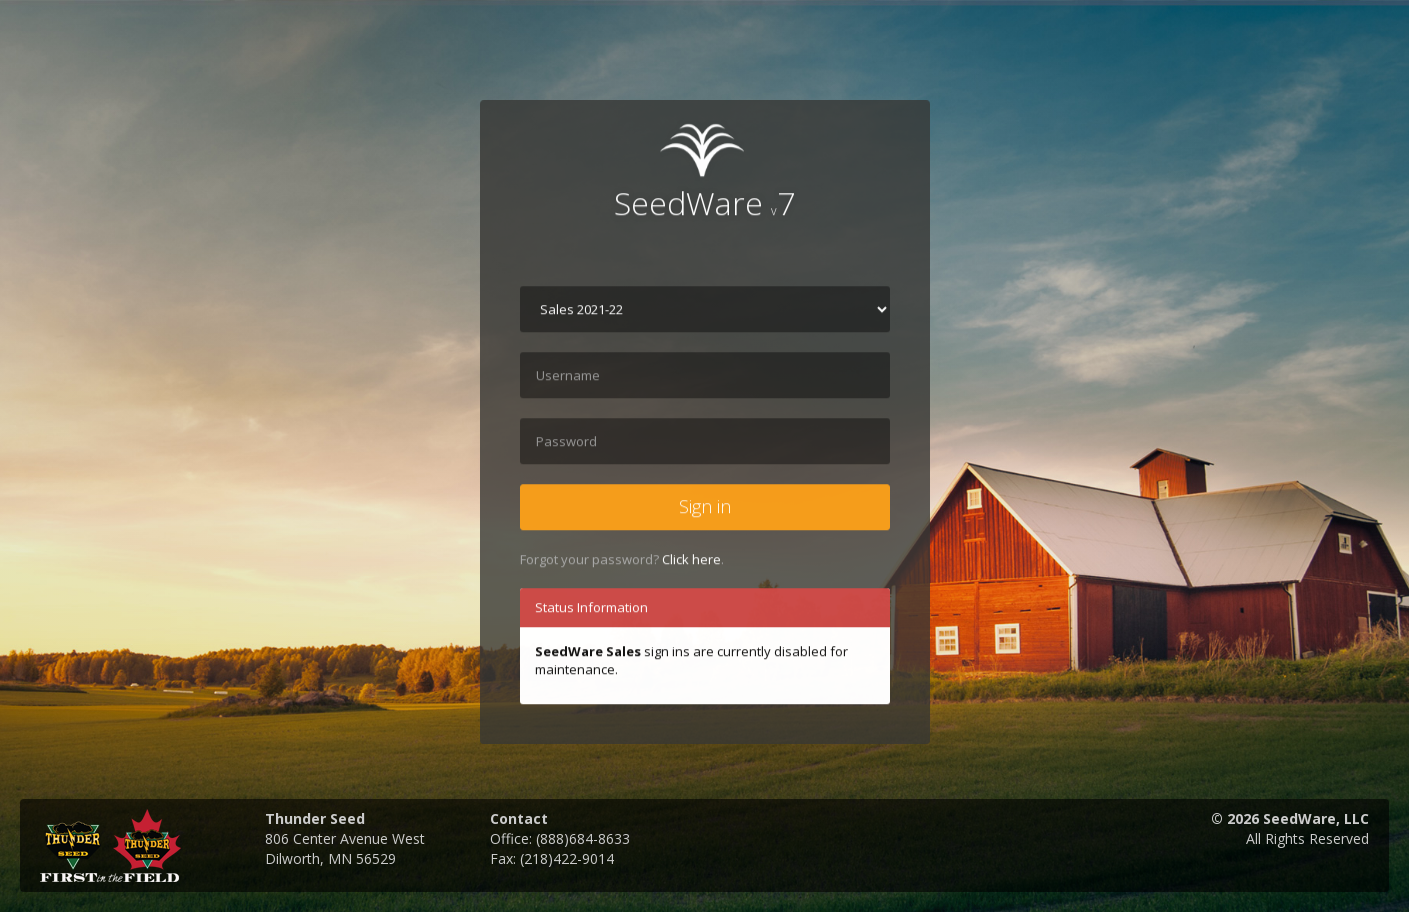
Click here (691, 560)
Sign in (705, 508)
